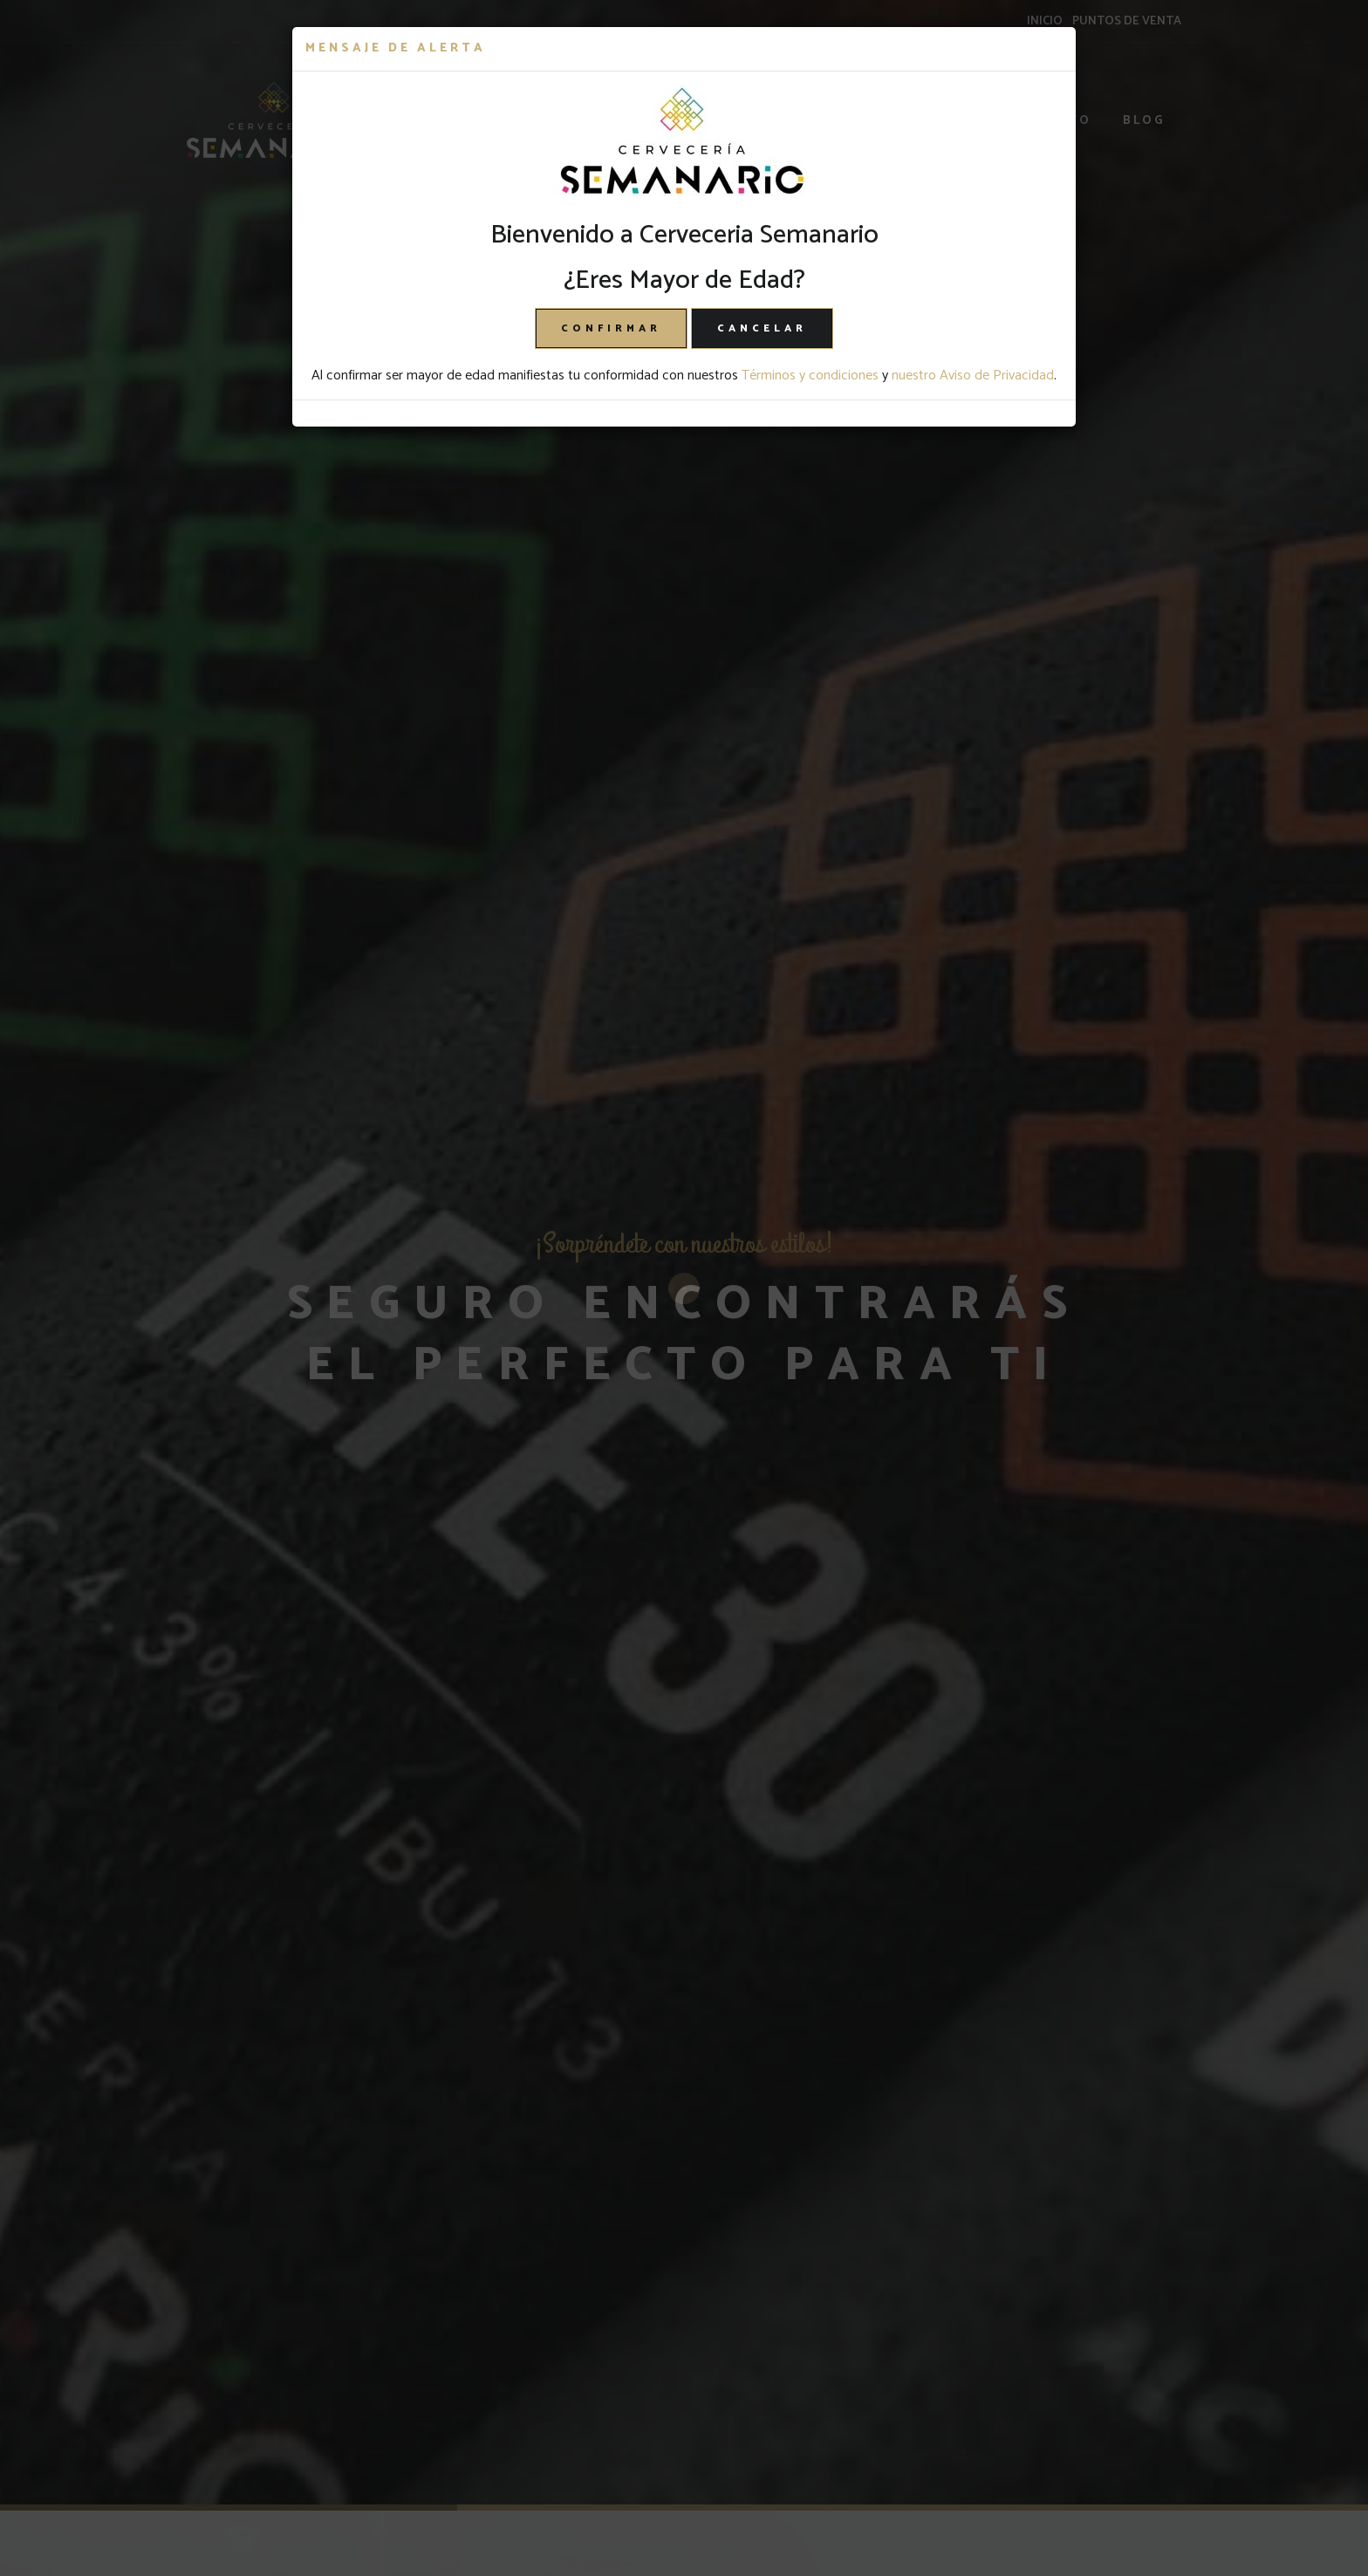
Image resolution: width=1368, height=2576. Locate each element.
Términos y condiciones (810, 375)
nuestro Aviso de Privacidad (973, 375)
